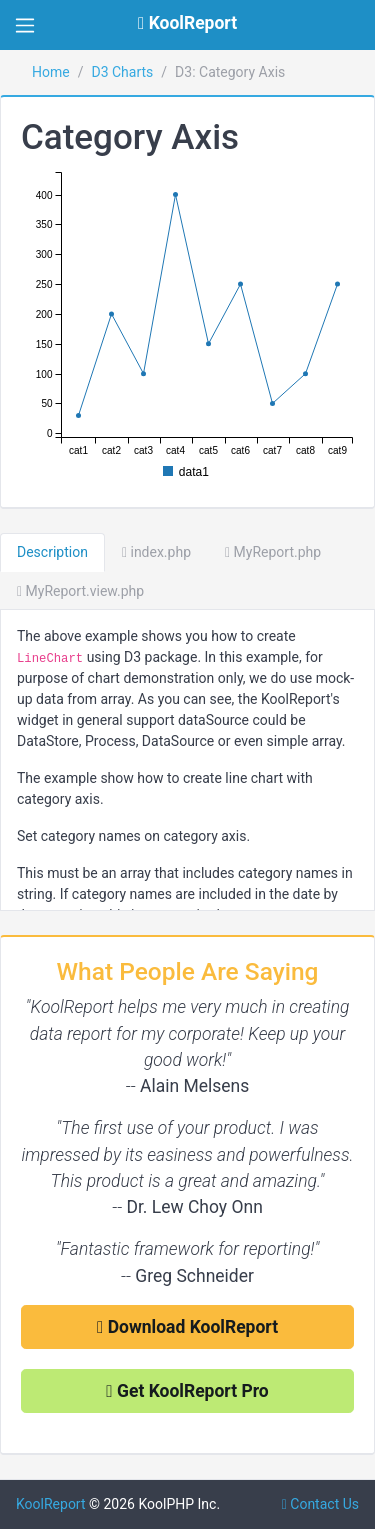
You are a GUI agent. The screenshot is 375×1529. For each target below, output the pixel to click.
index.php (156, 552)
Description (52, 552)
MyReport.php (273, 552)
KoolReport (51, 1504)
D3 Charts (122, 72)
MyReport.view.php (80, 591)
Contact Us (320, 1504)
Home (51, 72)
